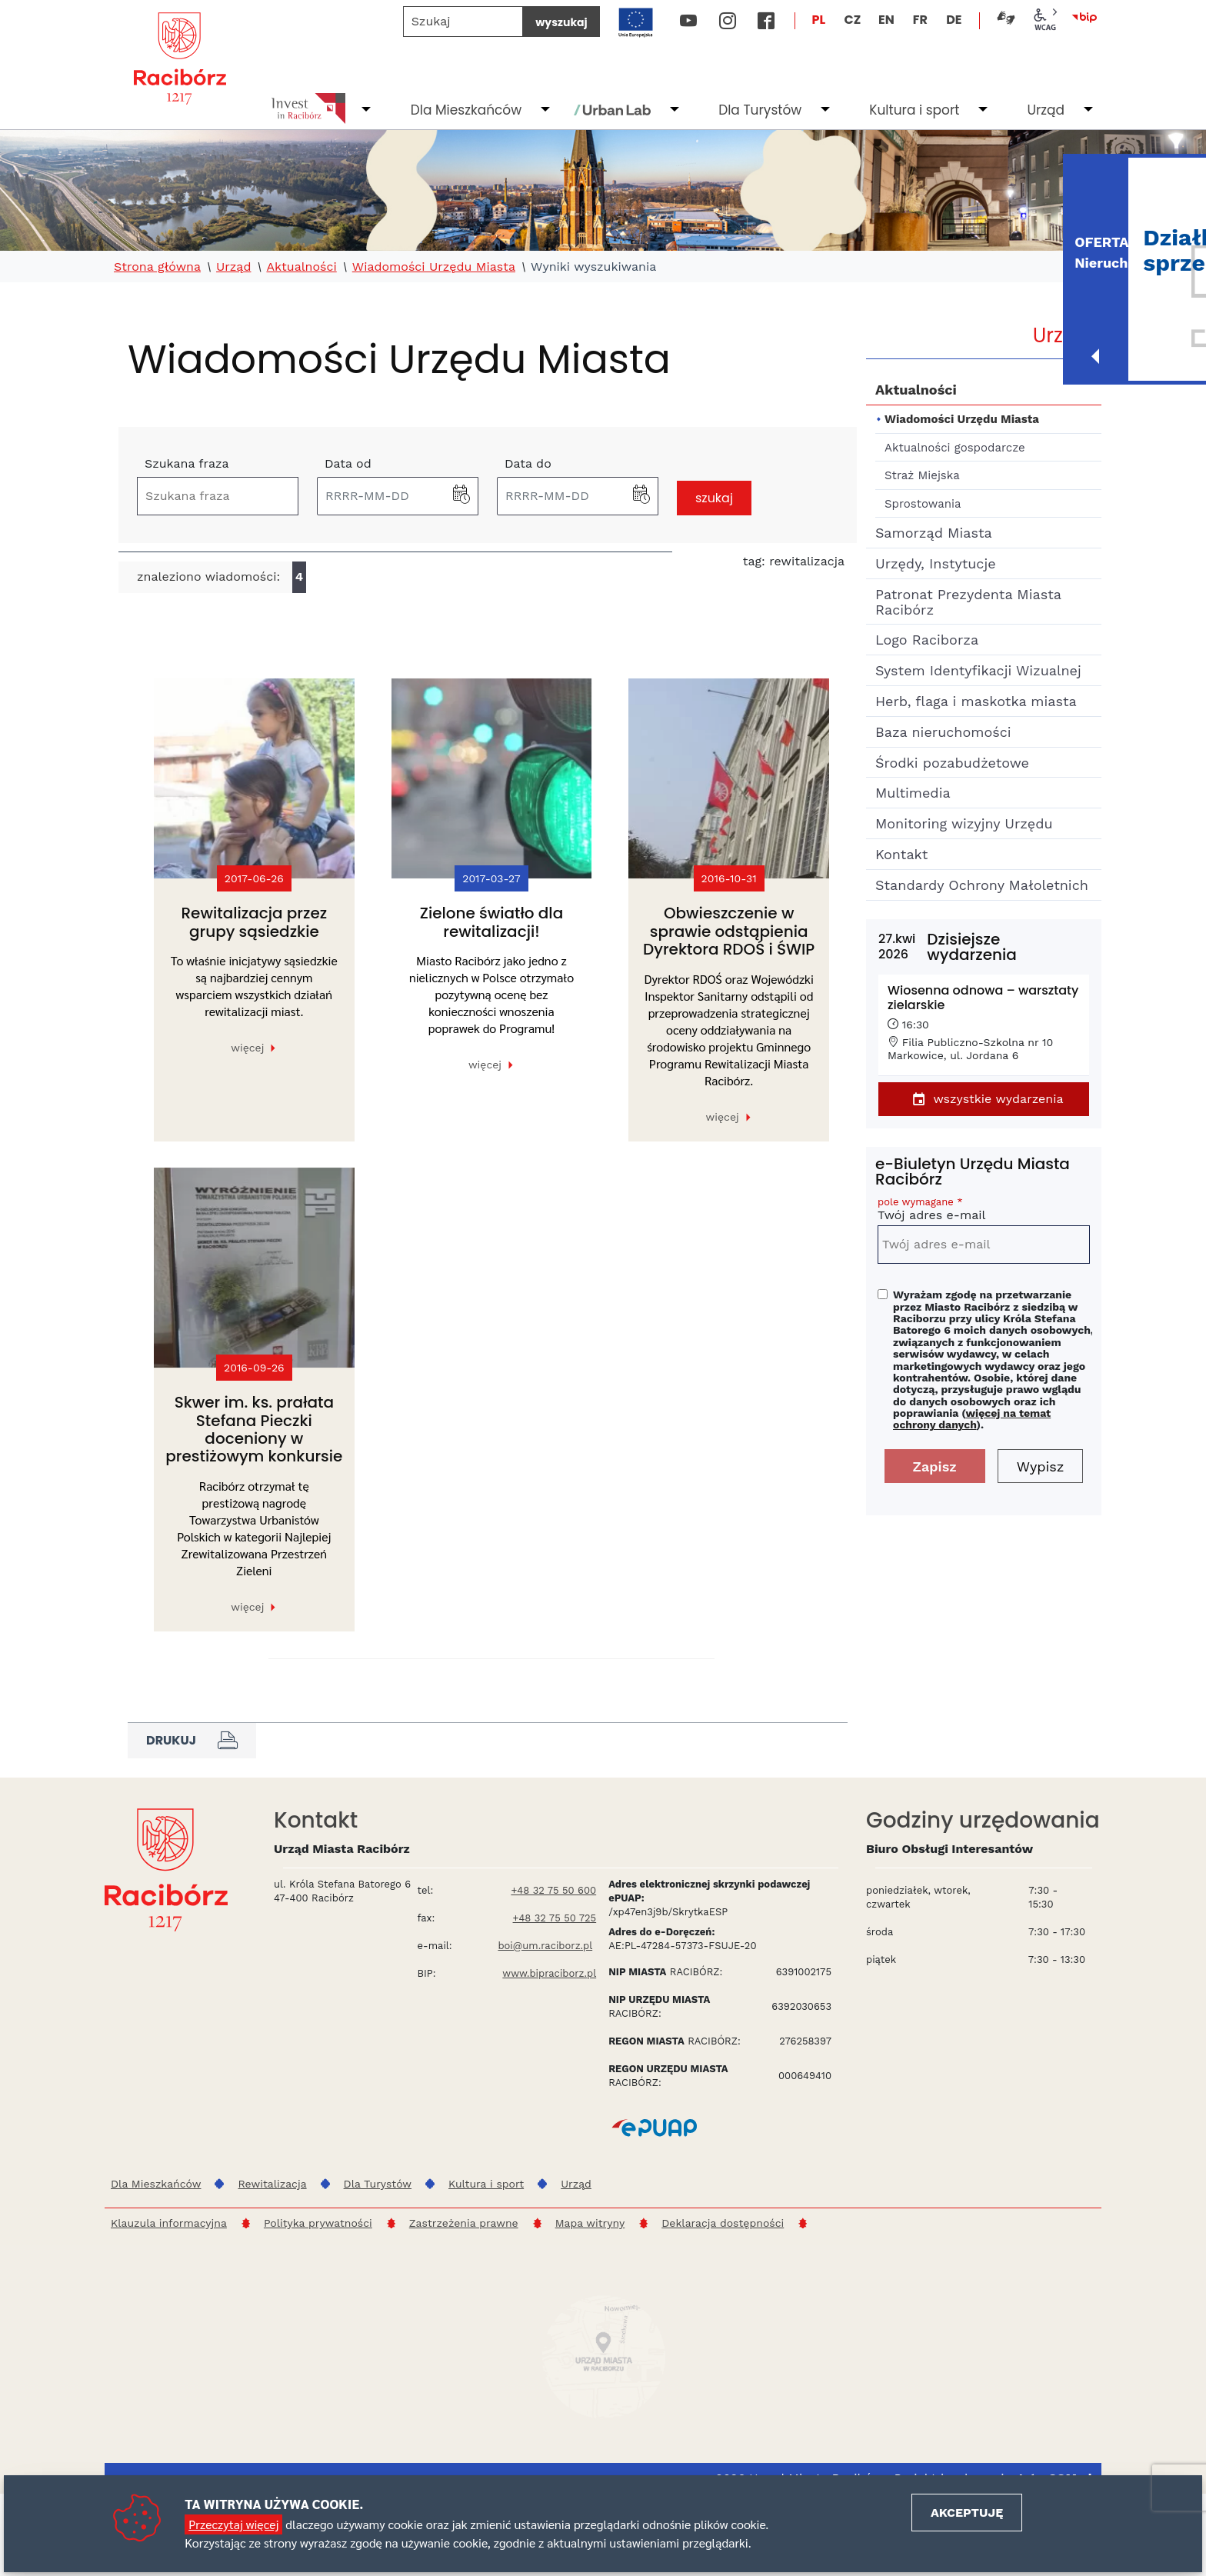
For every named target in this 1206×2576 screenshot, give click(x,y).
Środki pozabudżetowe (952, 763)
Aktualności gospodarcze (955, 448)
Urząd (1045, 110)
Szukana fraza (187, 463)
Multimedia (913, 793)
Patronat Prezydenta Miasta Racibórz (968, 602)
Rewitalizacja (272, 2184)
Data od (348, 463)
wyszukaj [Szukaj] (561, 22)
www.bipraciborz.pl (549, 1973)
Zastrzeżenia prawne (463, 2223)
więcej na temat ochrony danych (972, 1419)
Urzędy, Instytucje (935, 563)
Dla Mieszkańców (466, 110)
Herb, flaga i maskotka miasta (976, 701)
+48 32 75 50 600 (553, 1890)
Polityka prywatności (318, 2223)
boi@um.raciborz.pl (545, 1945)
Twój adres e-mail (984, 1211)
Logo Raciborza (926, 640)
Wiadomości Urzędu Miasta (433, 267)
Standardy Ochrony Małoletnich (981, 885)
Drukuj (192, 1740)
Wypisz (1040, 1466)
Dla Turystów (759, 110)
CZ (852, 19)
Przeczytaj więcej (233, 2524)
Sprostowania (923, 504)
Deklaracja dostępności (722, 2223)
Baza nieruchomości (943, 732)
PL (819, 19)
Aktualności (301, 267)
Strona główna (157, 267)
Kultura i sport (914, 110)
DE (953, 19)
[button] (461, 496)
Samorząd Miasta (933, 533)
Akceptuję (967, 2512)
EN (886, 19)
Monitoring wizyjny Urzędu (964, 823)
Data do (528, 463)
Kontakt (901, 854)
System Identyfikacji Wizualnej (978, 670)
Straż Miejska (922, 475)
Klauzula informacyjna (169, 2223)
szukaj (714, 498)
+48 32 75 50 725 (555, 1918)
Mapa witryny (590, 2223)
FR (920, 19)
